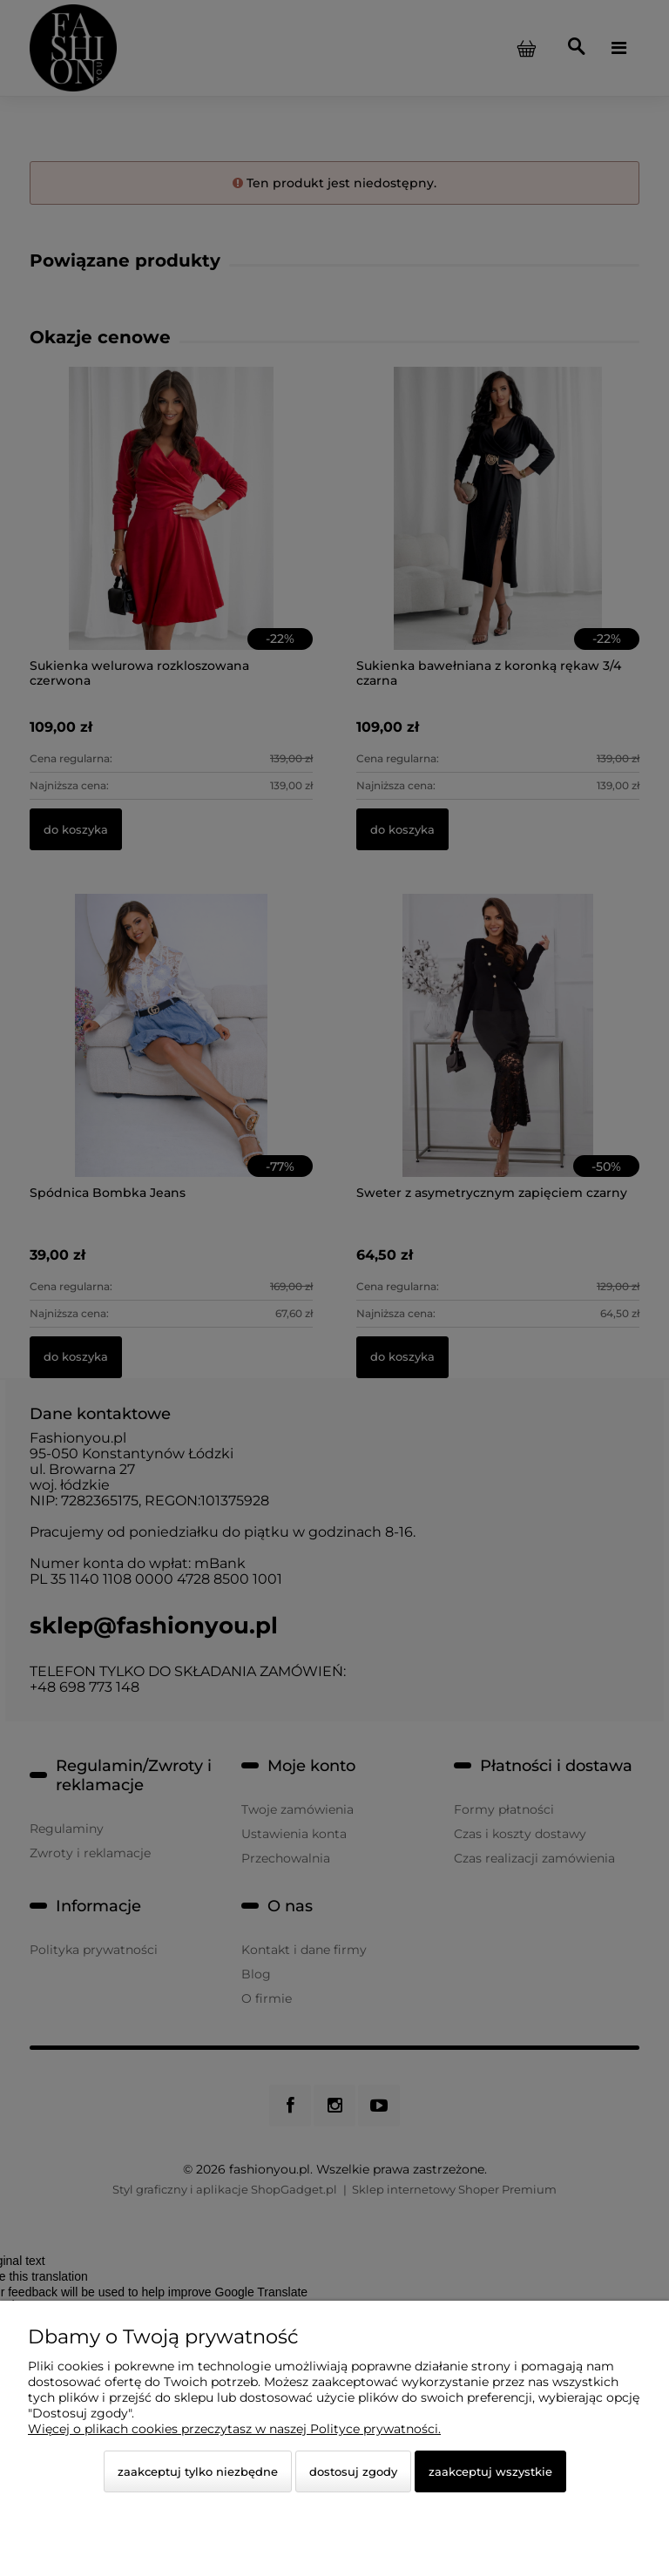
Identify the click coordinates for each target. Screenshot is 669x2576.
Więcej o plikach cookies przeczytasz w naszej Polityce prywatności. (234, 2429)
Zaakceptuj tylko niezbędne (198, 2471)
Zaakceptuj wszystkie (490, 2471)
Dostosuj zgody (353, 2471)
